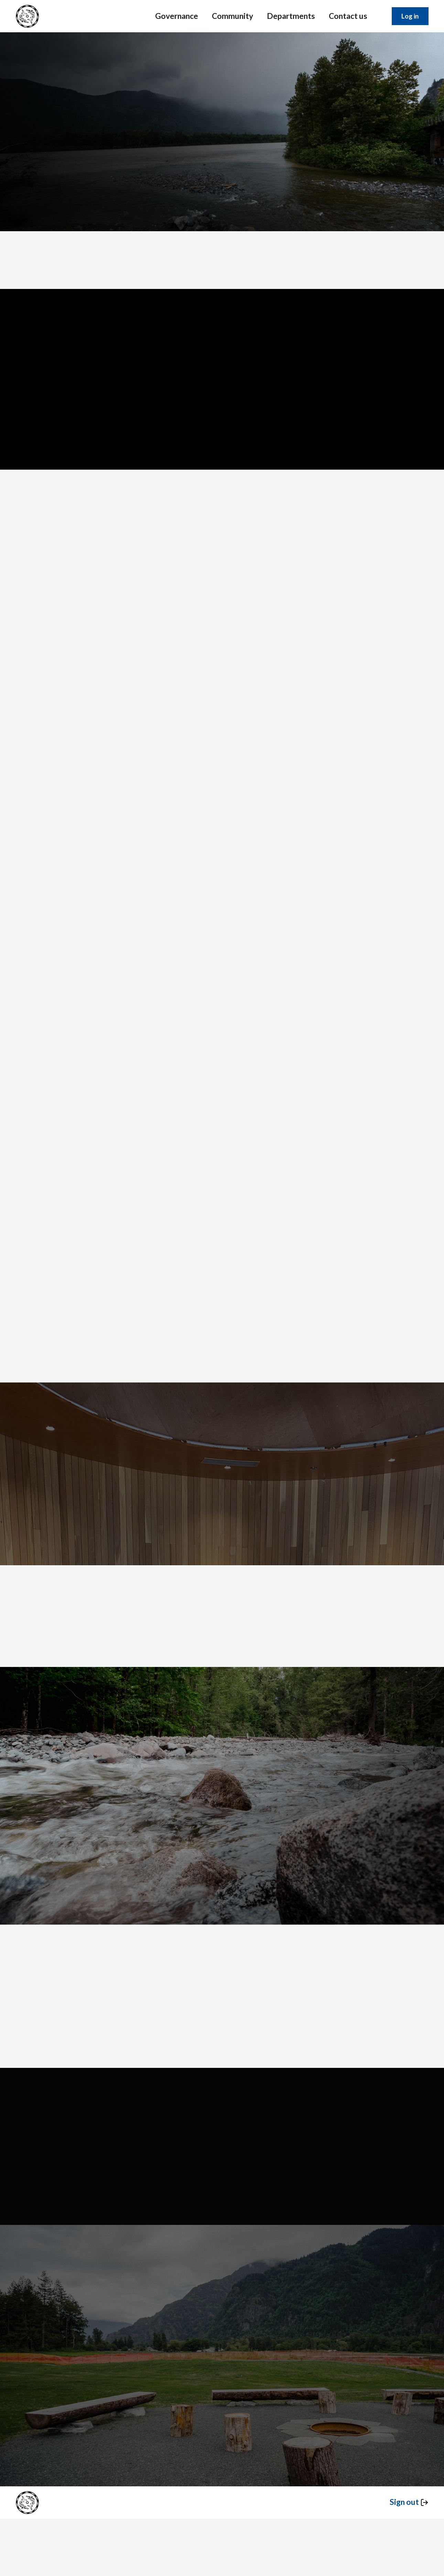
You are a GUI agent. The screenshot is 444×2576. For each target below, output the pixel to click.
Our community (214, 1861)
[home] (27, 16)
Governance (176, 16)
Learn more (100, 168)
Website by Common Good (155, 2216)
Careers (303, 2140)
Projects (233, 2127)
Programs (306, 2127)
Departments (291, 16)
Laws (229, 2114)
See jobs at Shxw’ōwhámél (344, 1616)
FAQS (158, 2114)
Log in (410, 16)
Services (37, 168)
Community (232, 16)
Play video (222, 423)
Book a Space (169, 2127)
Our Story (306, 2114)
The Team (307, 2101)
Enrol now (222, 1501)
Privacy (373, 2101)
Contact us (348, 16)
